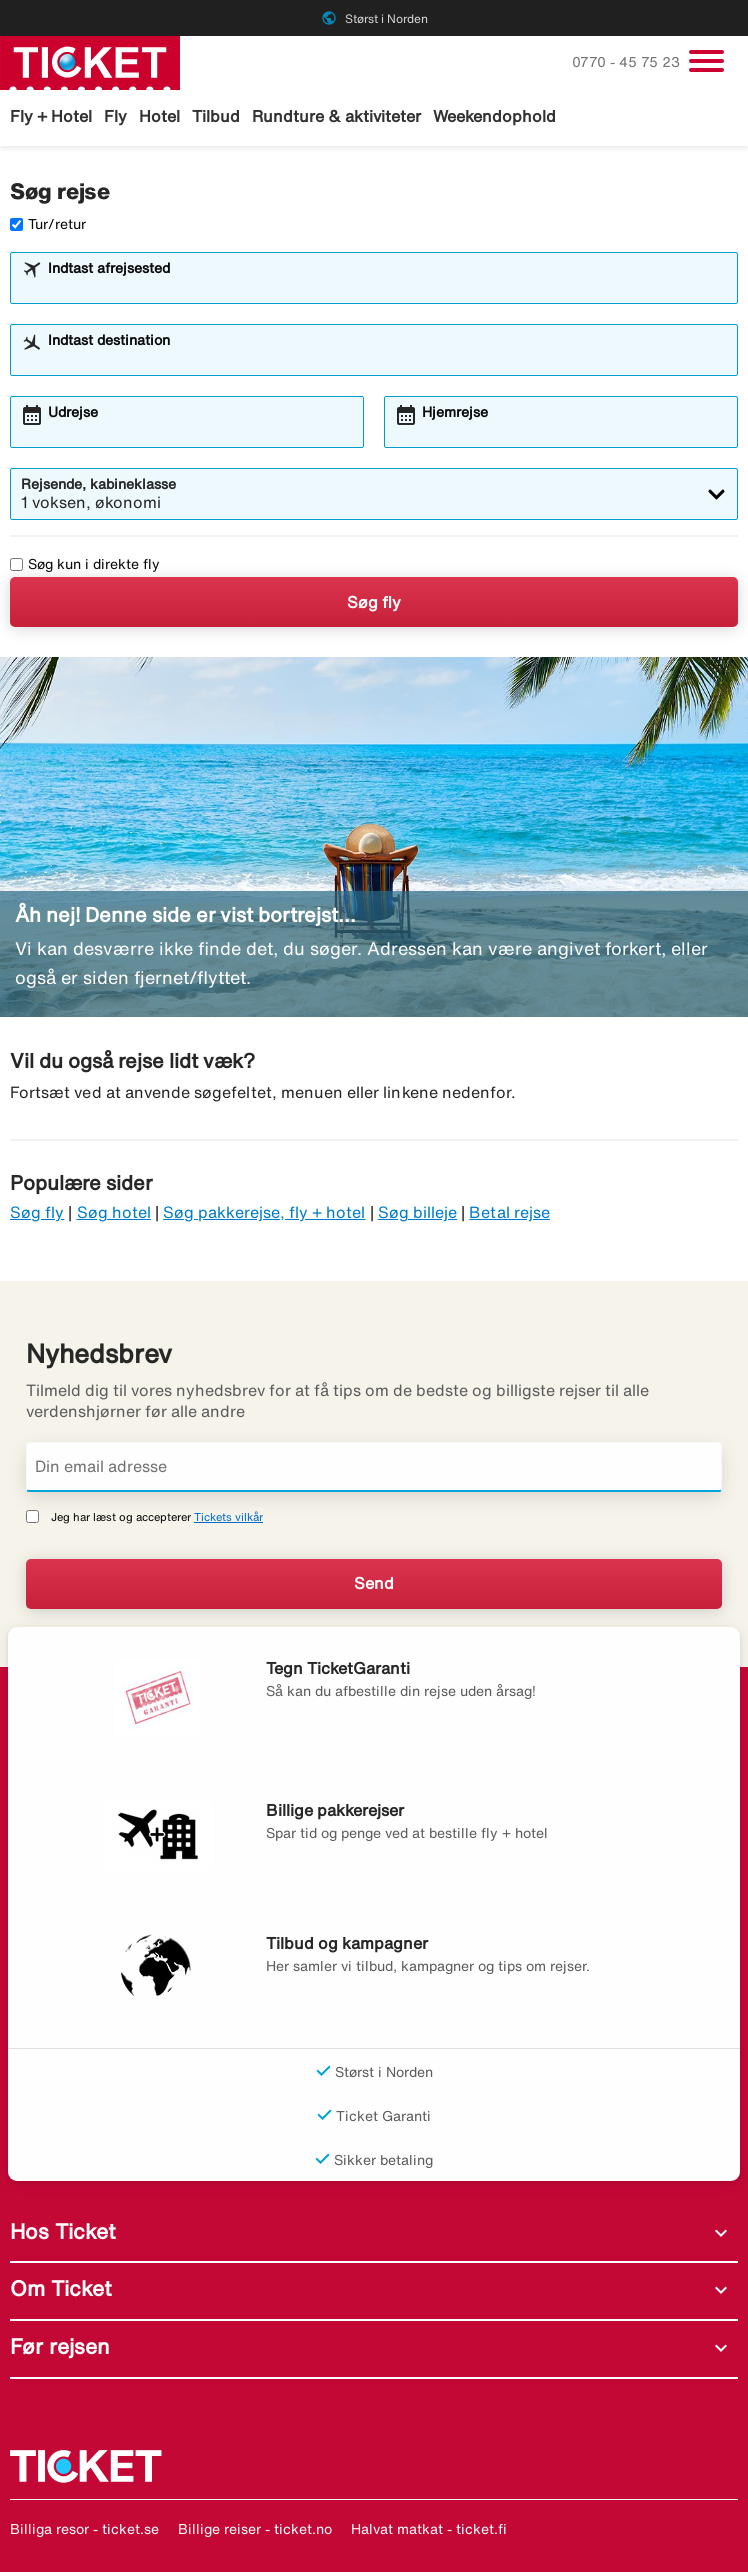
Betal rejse (509, 1212)
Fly (115, 116)
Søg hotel (114, 1212)
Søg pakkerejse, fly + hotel (264, 1212)
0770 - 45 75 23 (628, 62)
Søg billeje (418, 1212)
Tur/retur (48, 224)
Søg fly (374, 602)
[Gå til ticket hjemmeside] (90, 61)
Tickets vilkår (228, 1516)
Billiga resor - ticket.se (84, 2529)
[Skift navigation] (706, 61)
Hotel (159, 116)
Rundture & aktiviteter (336, 116)
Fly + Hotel (51, 116)
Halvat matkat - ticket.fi (429, 2529)
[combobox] (387, 287)
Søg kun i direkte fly (85, 564)
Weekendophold (494, 116)
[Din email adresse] (374, 1467)
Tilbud (216, 116)
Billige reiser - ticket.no (255, 2529)
